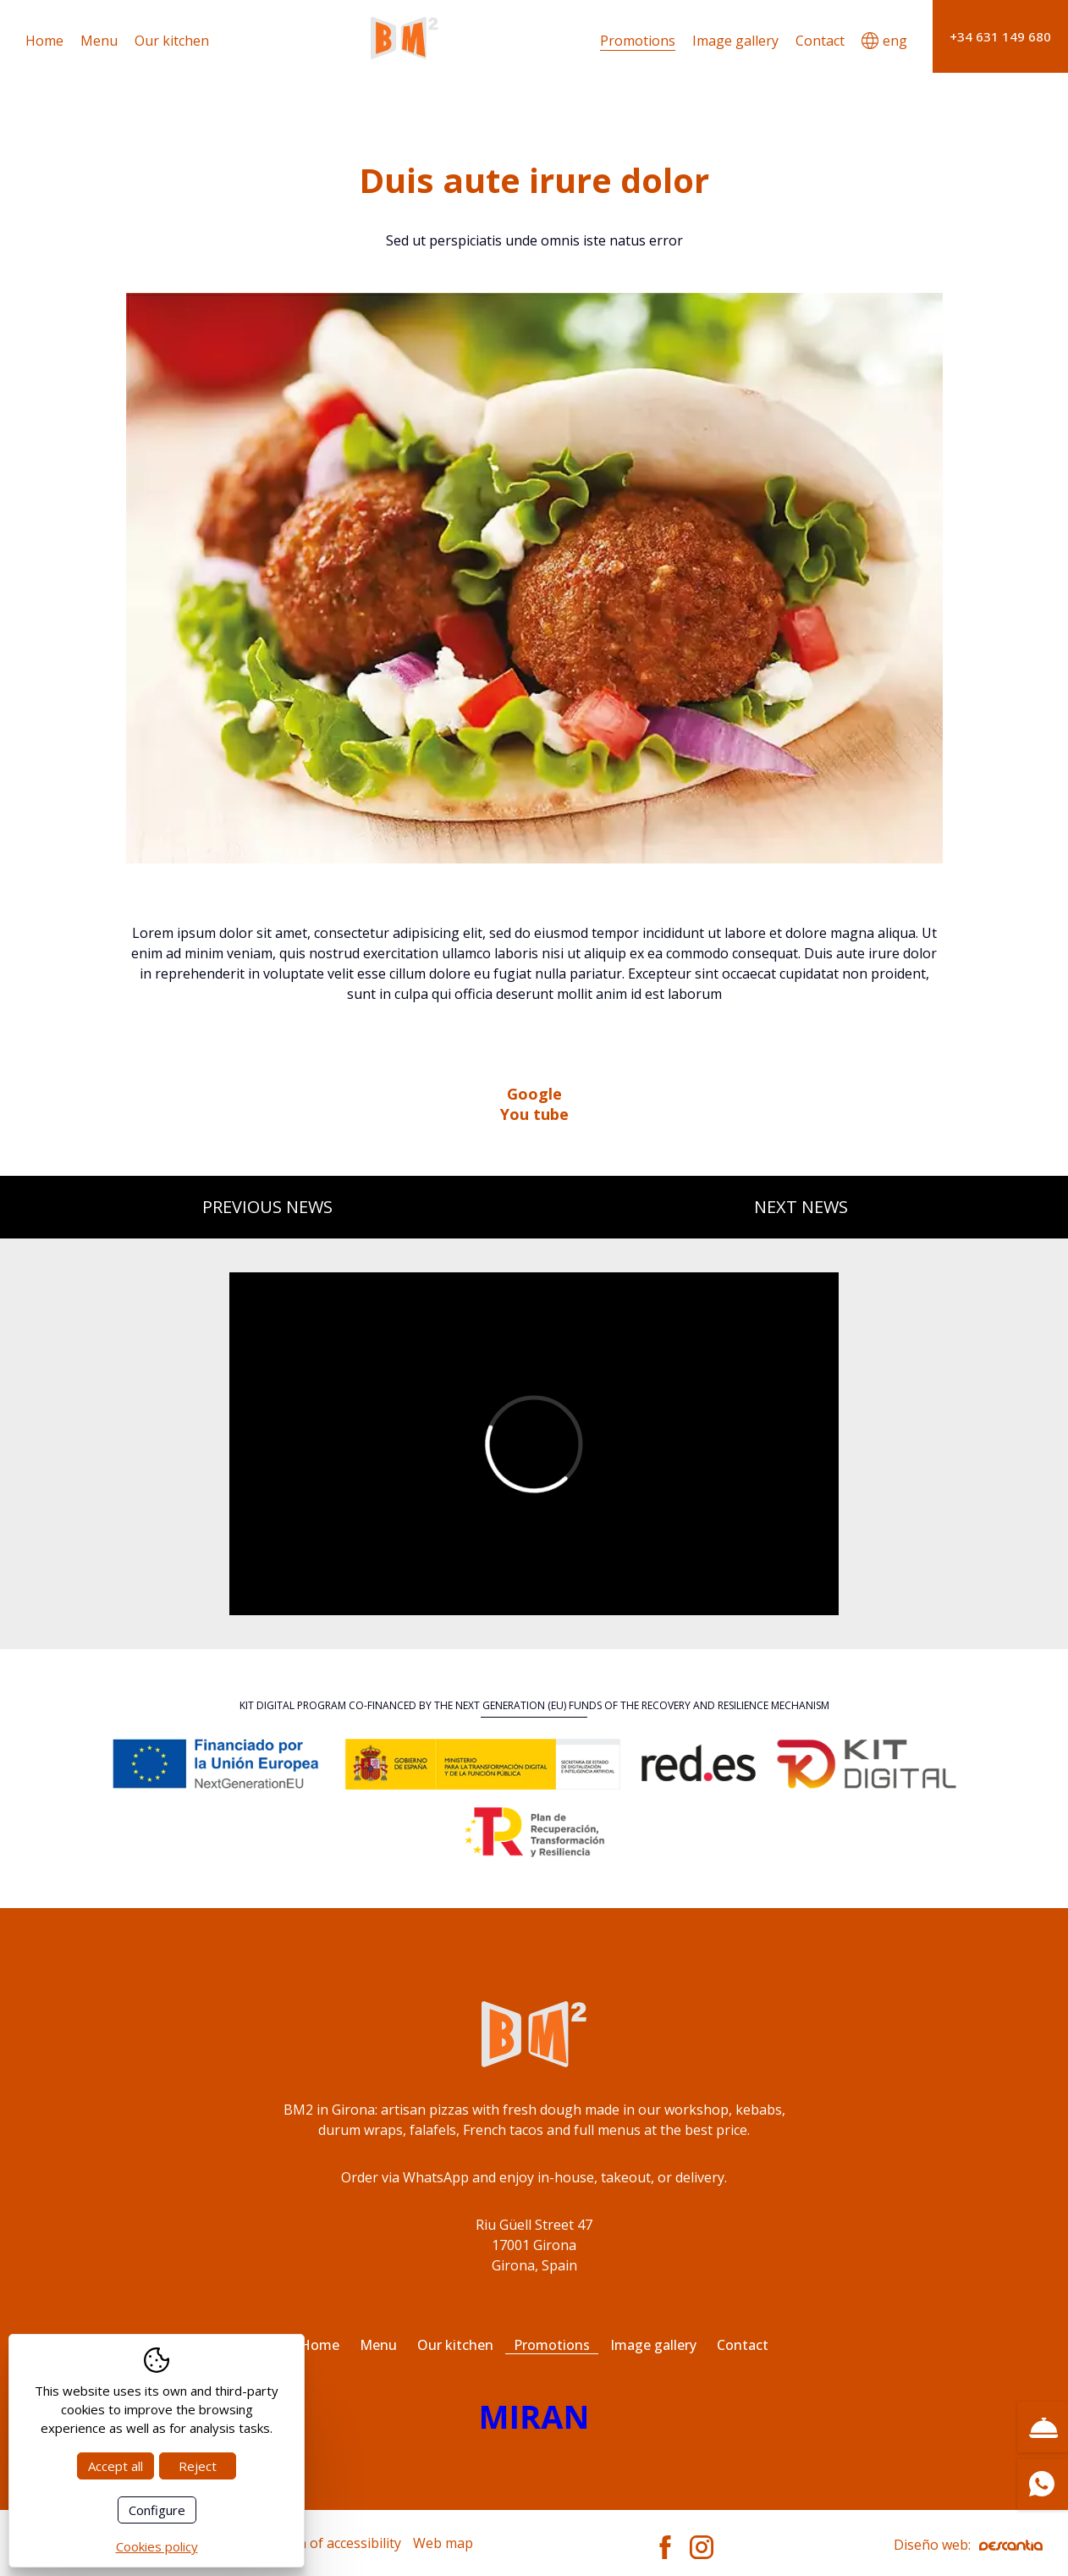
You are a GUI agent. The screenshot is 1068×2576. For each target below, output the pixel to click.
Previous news (267, 1206)
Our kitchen (172, 40)
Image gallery (735, 40)
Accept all (115, 2465)
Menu (99, 40)
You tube (534, 1114)
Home (44, 40)
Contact (820, 40)
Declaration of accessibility (317, 2543)
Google (534, 1094)
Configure (157, 2510)
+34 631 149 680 (1000, 36)
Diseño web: (968, 2544)
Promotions (637, 40)
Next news (801, 1206)
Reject (198, 2465)
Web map (443, 2543)
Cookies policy (157, 2546)
